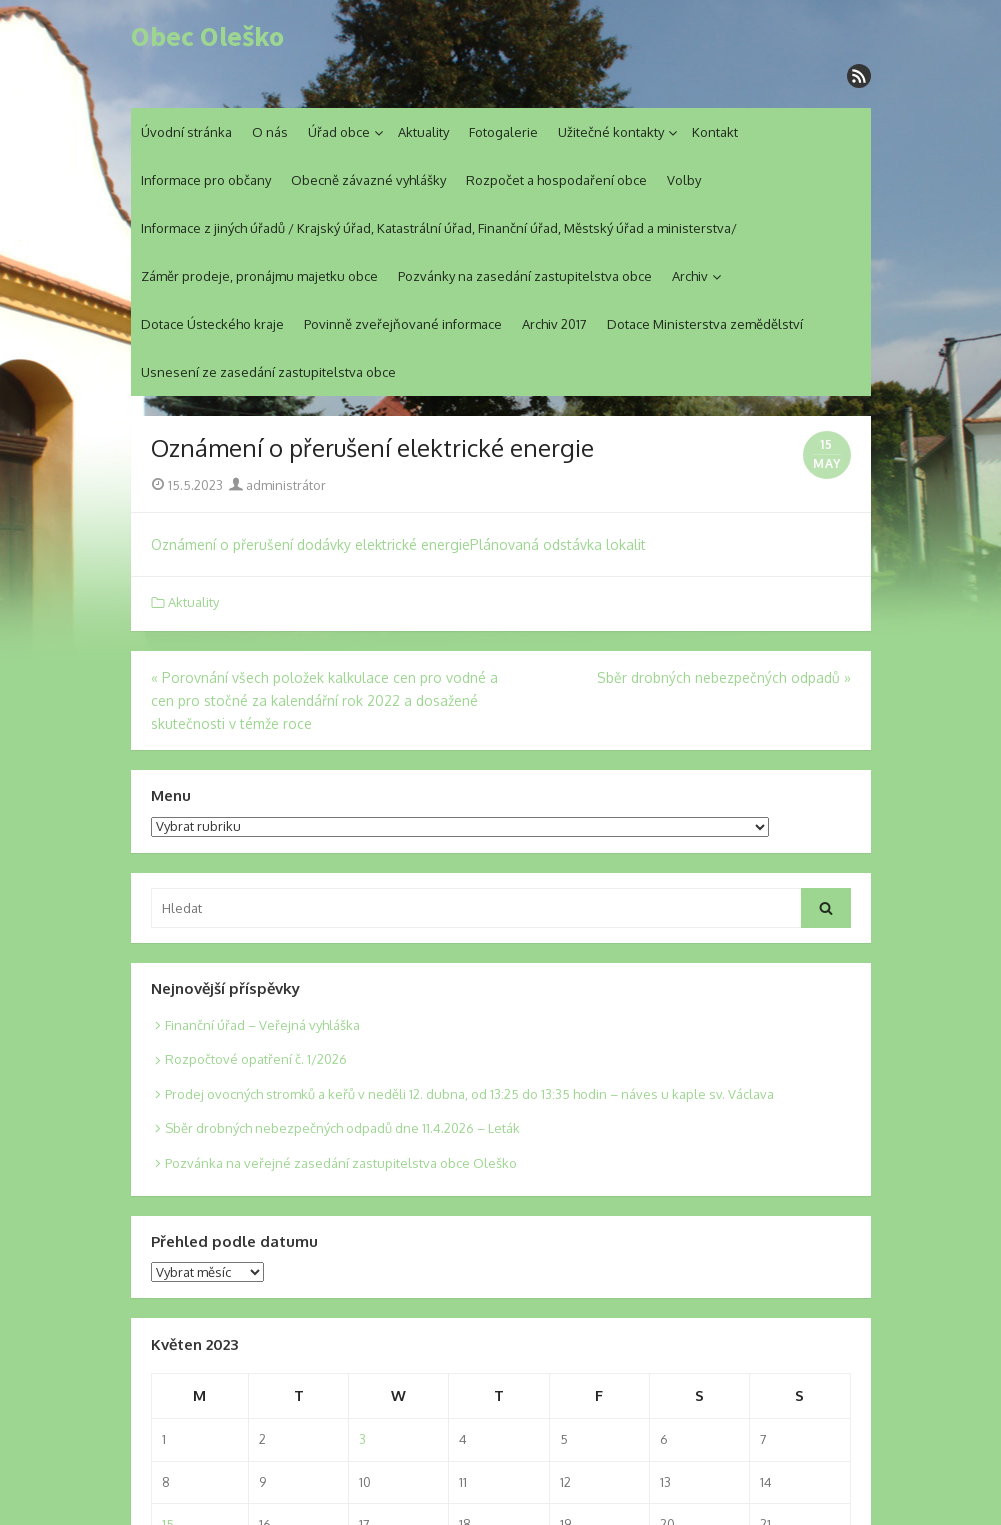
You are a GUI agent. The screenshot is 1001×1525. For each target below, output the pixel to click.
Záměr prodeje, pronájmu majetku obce (259, 276)
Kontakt (715, 132)
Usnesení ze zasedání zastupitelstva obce (268, 372)
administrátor (277, 485)
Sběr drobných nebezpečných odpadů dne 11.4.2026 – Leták (342, 1128)
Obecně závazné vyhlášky (368, 180)
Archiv (690, 276)
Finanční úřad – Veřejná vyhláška (262, 1025)
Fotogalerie (503, 132)
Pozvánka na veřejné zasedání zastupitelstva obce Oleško (341, 1163)
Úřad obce (339, 132)
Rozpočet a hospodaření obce (556, 180)
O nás (270, 132)
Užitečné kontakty (611, 132)
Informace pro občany (206, 180)
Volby (684, 180)
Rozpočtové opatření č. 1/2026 (256, 1059)
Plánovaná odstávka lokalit (558, 544)
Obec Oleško (207, 37)
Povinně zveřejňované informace (403, 324)
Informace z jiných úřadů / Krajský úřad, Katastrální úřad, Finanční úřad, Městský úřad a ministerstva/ (439, 228)
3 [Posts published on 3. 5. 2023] (362, 1439)
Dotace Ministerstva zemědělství (705, 324)
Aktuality (423, 132)
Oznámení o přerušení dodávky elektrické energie (310, 544)
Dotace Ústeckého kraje (212, 324)
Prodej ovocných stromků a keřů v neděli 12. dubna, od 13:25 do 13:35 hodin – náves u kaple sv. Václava (469, 1094)
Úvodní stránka (186, 132)
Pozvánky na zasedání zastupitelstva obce (525, 276)
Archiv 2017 (554, 324)
